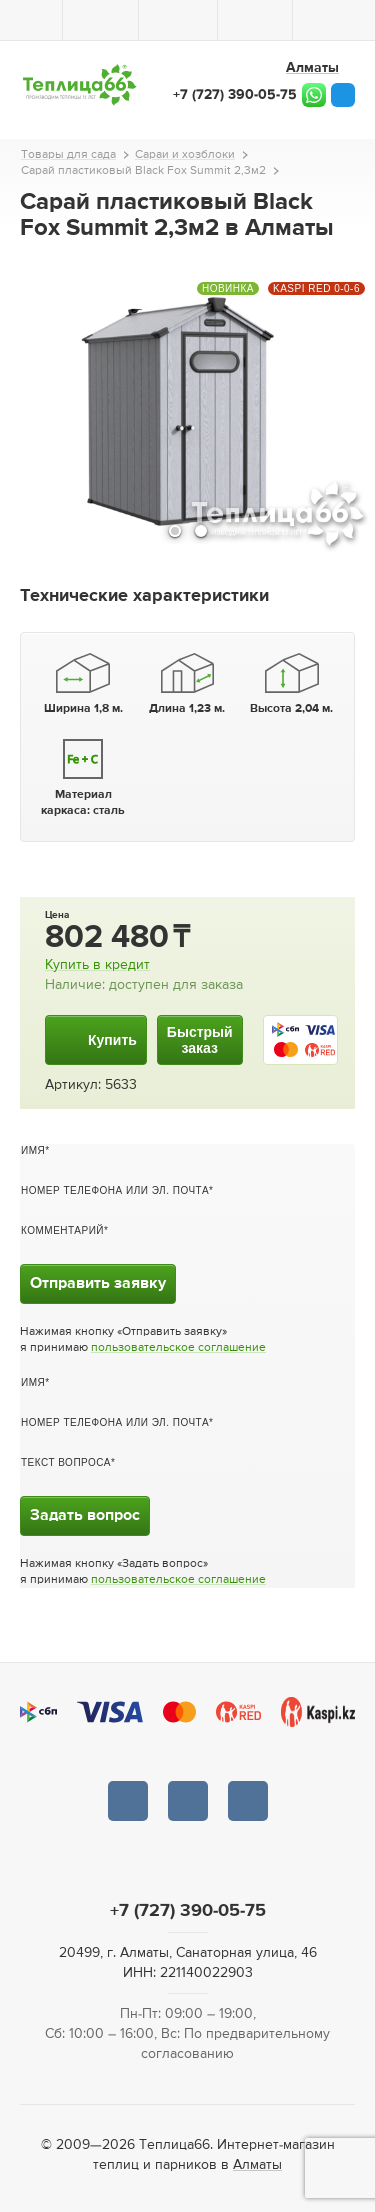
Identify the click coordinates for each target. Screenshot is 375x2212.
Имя (33, 1150)
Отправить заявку (98, 1284)
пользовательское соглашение (178, 1348)
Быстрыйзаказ (200, 1040)
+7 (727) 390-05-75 (235, 95)
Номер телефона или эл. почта (115, 1190)
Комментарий (62, 1230)
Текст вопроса (66, 1462)
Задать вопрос (85, 1516)
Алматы (257, 2165)
